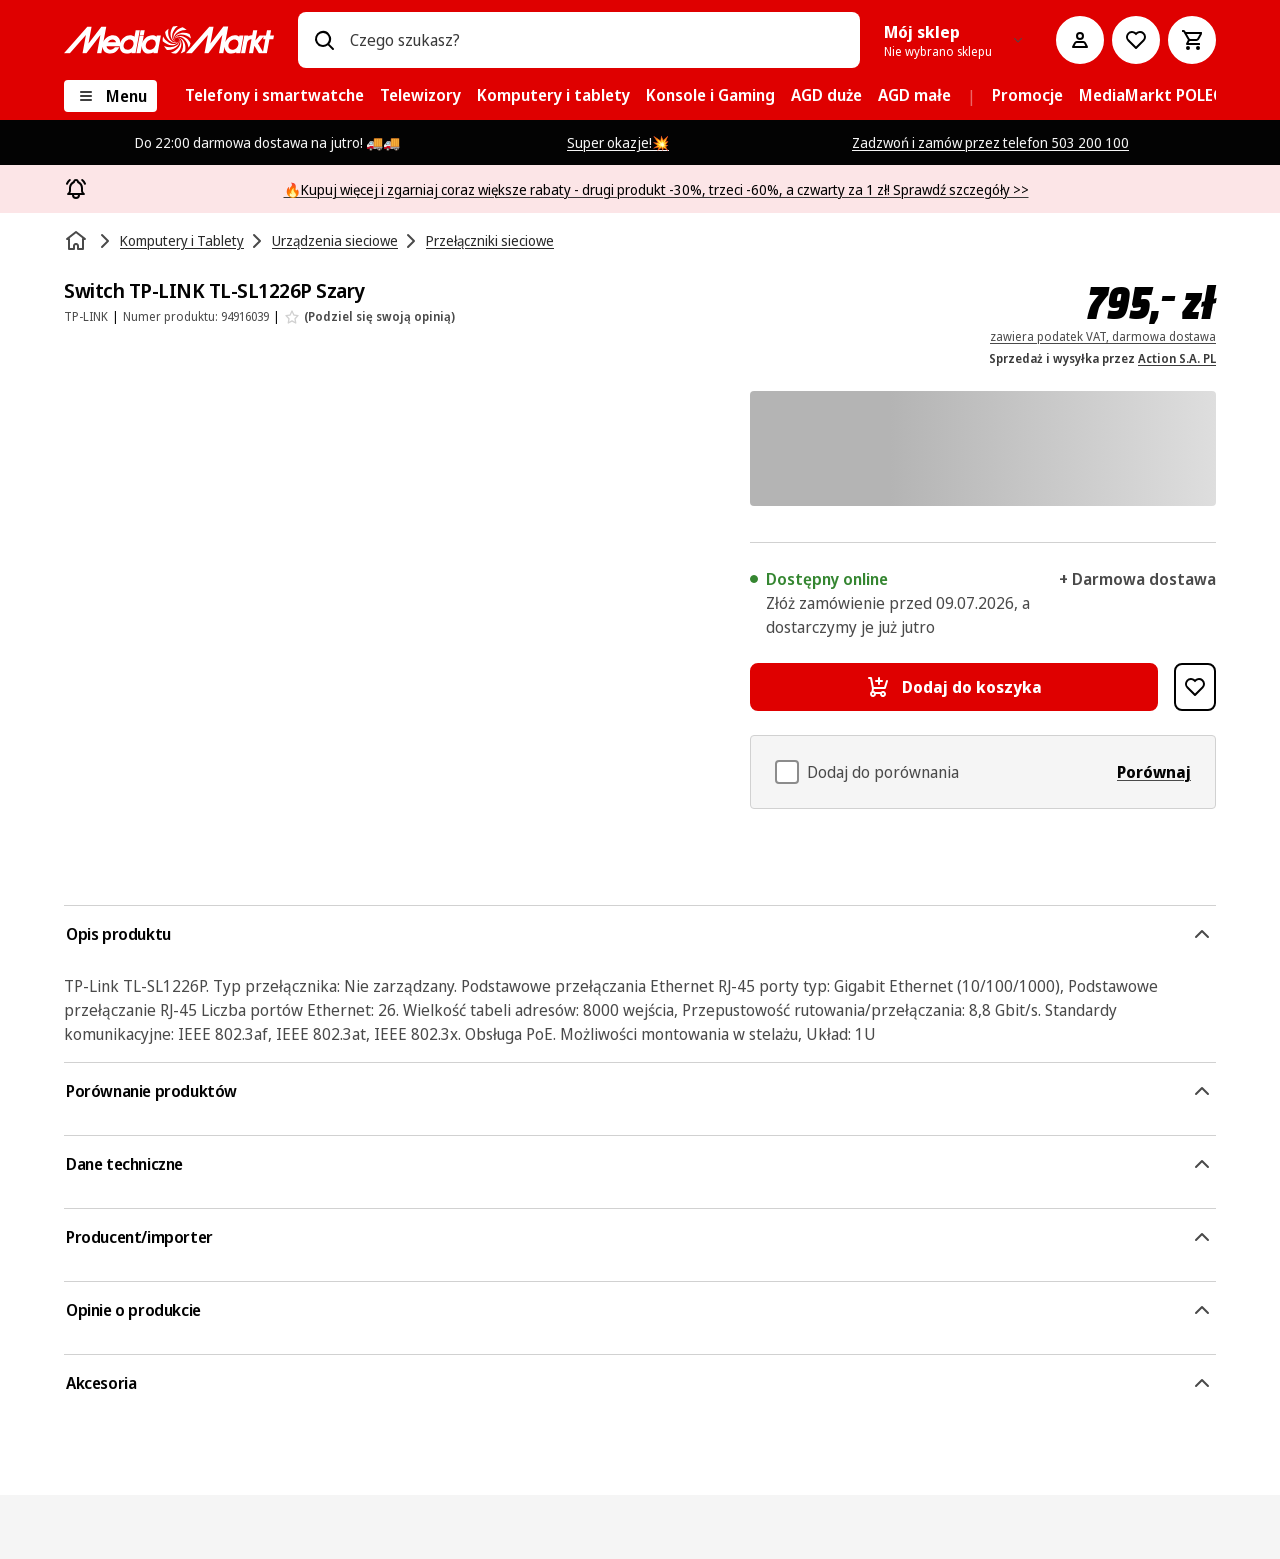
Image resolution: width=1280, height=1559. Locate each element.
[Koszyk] (1192, 40)
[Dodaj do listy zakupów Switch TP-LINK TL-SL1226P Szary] (1195, 687)
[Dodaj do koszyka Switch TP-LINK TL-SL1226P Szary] (954, 687)
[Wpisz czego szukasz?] (324, 40)
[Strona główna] (78, 241)
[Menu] (110, 96)
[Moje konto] (1080, 40)
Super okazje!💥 (618, 142)
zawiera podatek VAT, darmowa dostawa (1103, 336)
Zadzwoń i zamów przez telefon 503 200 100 (990, 142)
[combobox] (597, 40)
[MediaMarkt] (169, 40)
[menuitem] (274, 96)
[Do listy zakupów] (1136, 40)
